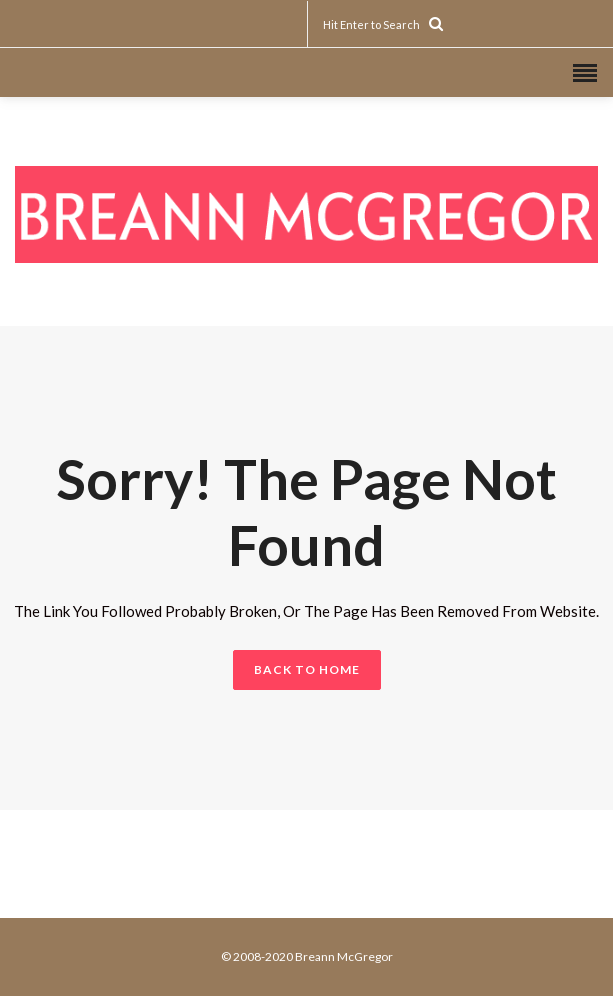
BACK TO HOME (307, 669)
